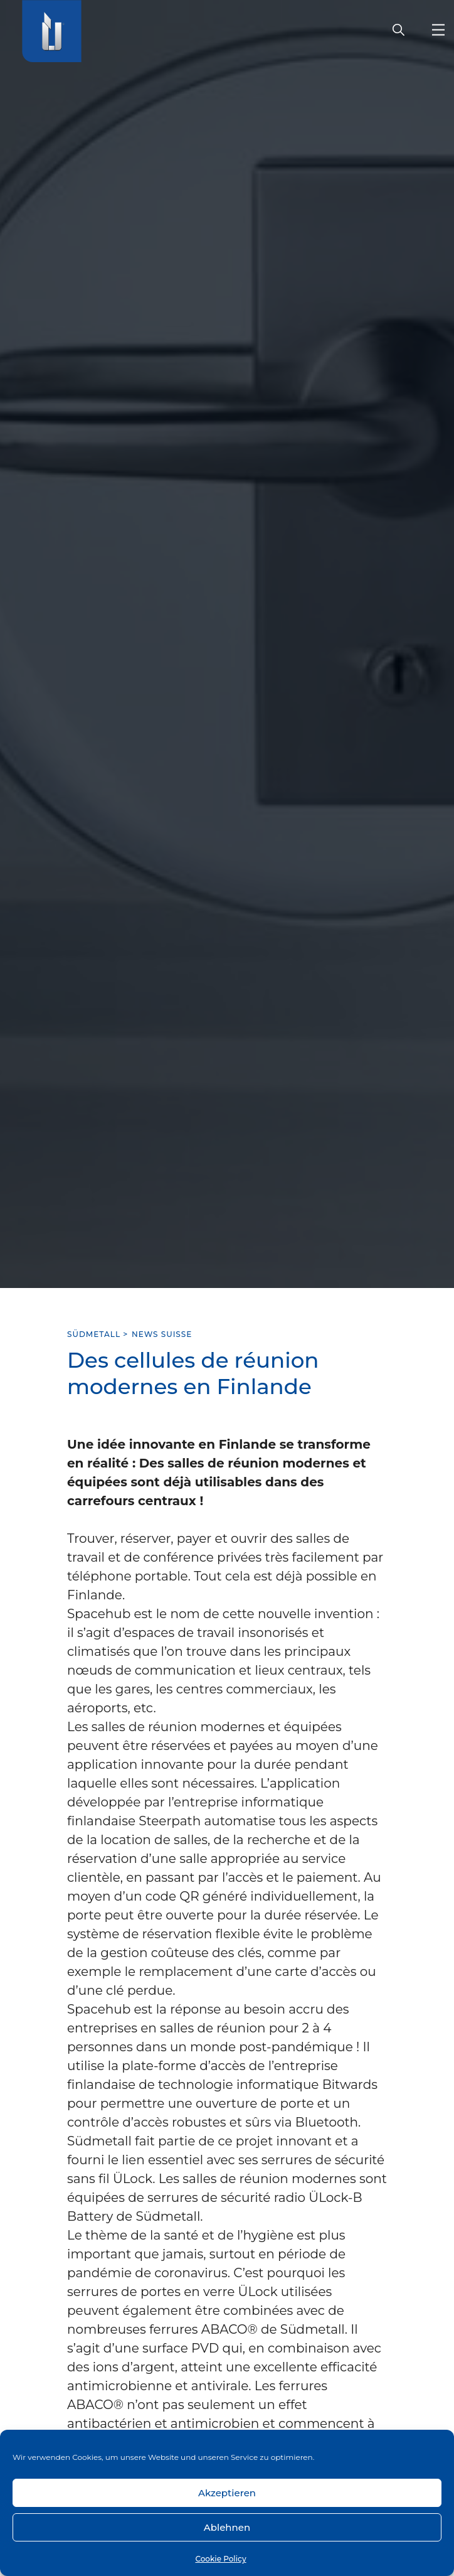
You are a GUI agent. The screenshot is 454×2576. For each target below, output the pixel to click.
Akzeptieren (227, 2493)
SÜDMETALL (93, 1334)
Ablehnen (227, 2527)
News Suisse (162, 1334)
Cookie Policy (220, 2558)
